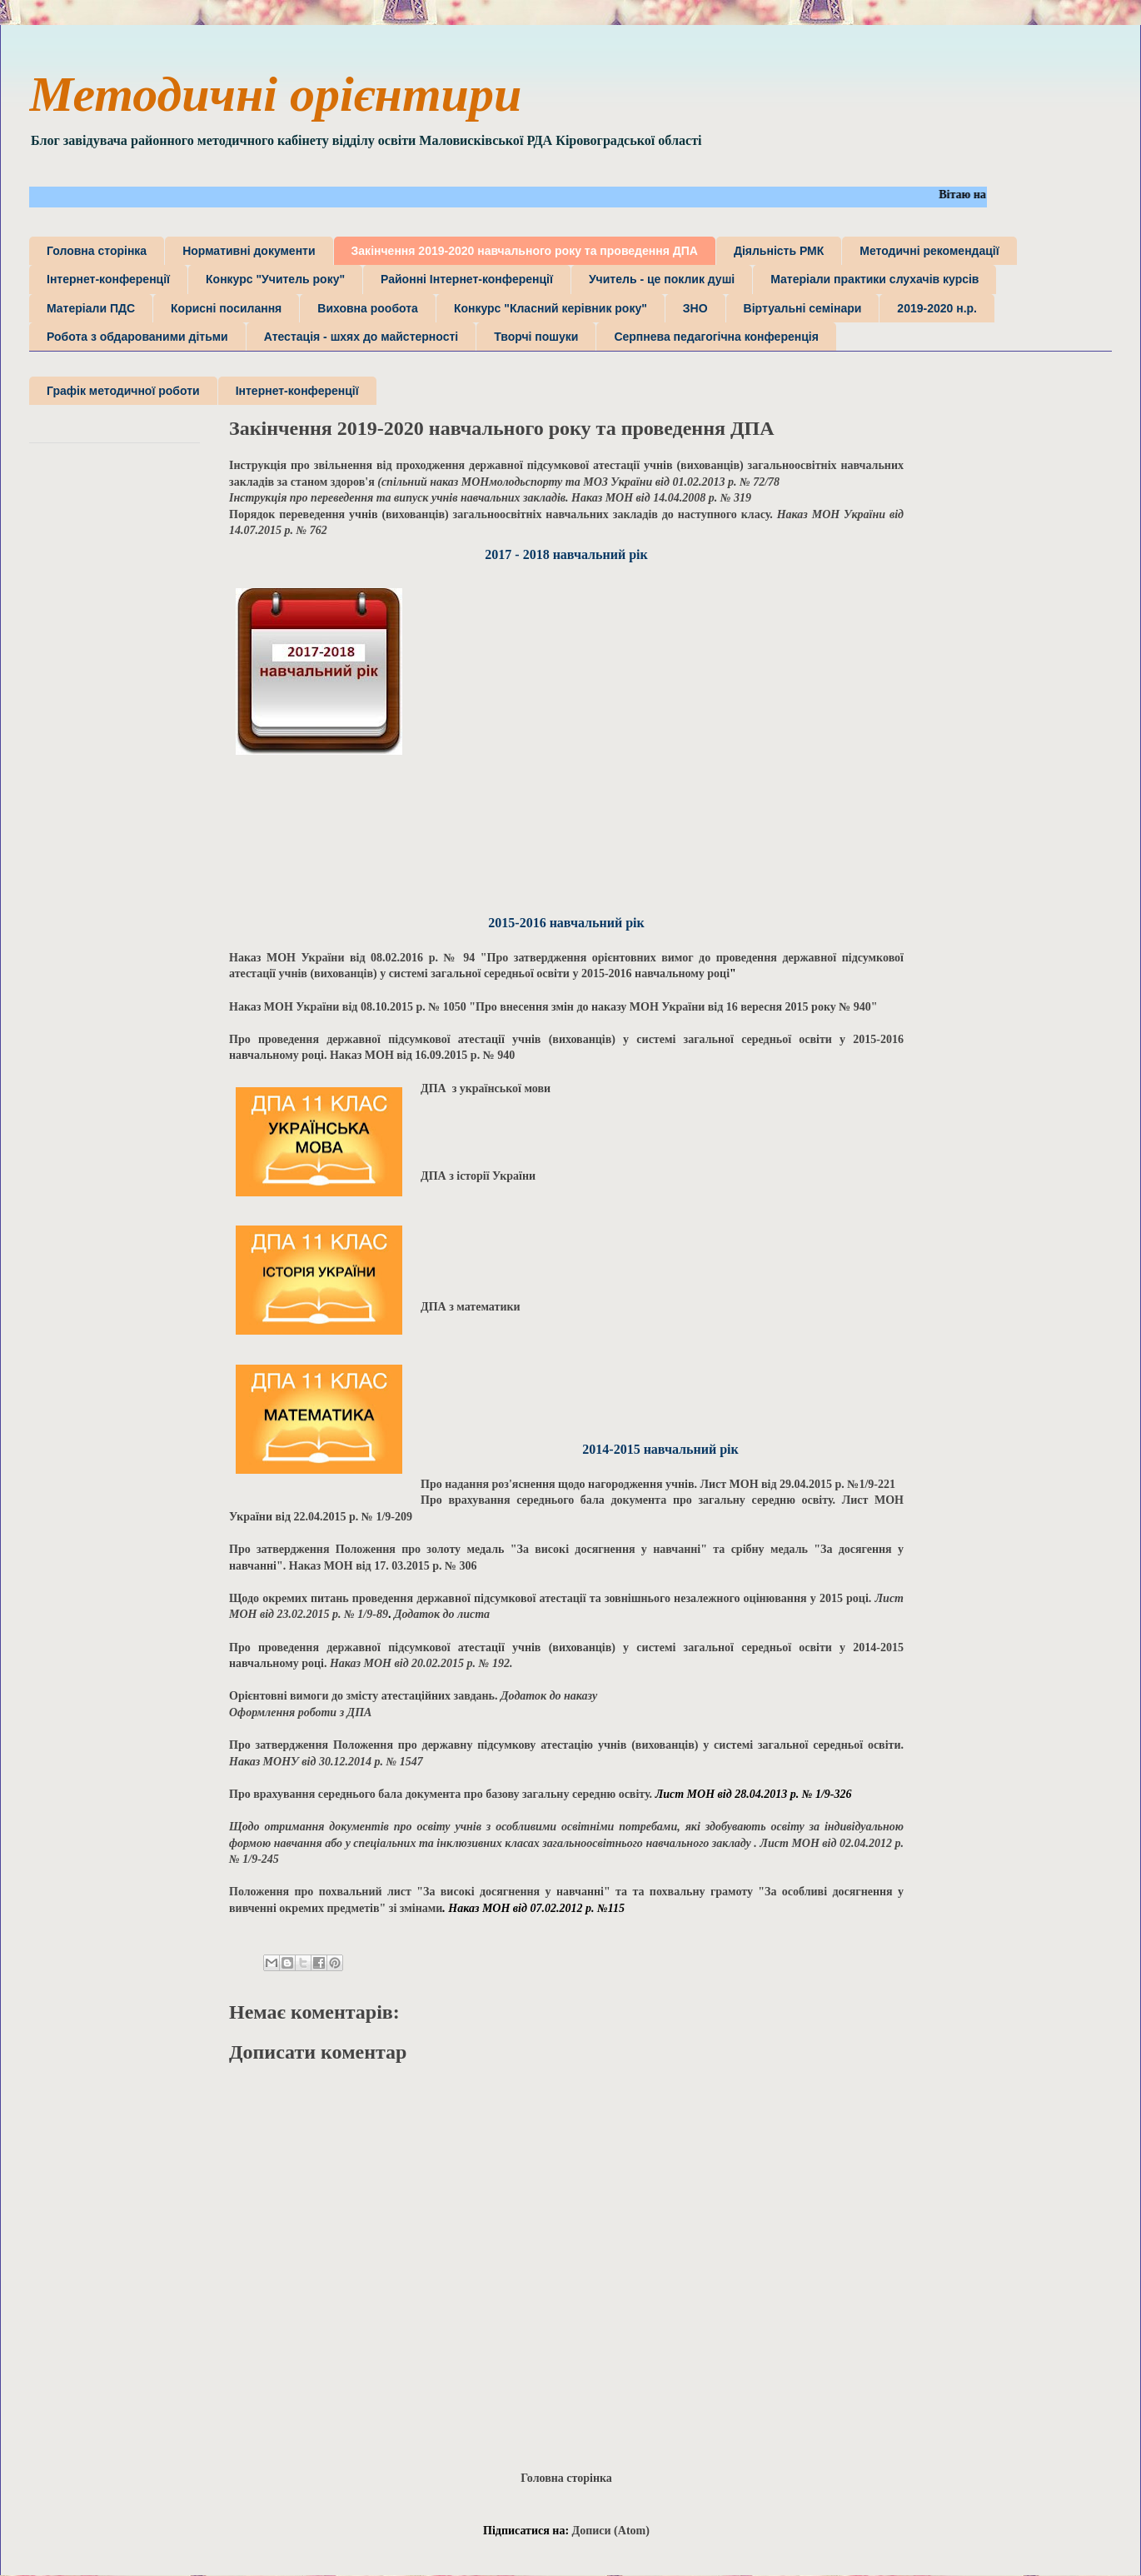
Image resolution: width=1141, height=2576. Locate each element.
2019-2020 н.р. (937, 308)
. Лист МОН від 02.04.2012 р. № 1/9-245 (566, 1842)
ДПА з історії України (480, 1176)
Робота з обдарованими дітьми (137, 336)
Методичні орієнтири (275, 94)
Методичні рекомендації (929, 250)
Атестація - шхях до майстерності (361, 336)
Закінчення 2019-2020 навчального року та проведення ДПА (524, 250)
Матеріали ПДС (91, 308)
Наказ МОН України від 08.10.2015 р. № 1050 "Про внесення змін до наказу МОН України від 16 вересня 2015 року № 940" (553, 1007)
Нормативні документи (248, 250)
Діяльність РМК (779, 250)
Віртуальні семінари (803, 308)
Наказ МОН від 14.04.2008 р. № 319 (490, 498)
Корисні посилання (226, 308)
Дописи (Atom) (611, 2530)
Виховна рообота (367, 308)
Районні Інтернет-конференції (467, 279)
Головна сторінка (97, 250)
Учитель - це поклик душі (662, 279)
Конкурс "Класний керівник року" (550, 308)
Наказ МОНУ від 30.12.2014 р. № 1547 (326, 1761)
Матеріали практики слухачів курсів (874, 279)
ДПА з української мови (486, 1088)
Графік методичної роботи (123, 390)
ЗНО (695, 308)
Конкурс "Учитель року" (275, 279)
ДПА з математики (471, 1306)
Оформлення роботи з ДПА (300, 1712)
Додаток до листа (442, 1614)
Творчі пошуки (536, 336)
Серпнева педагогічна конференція (716, 336)
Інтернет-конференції (108, 279)
